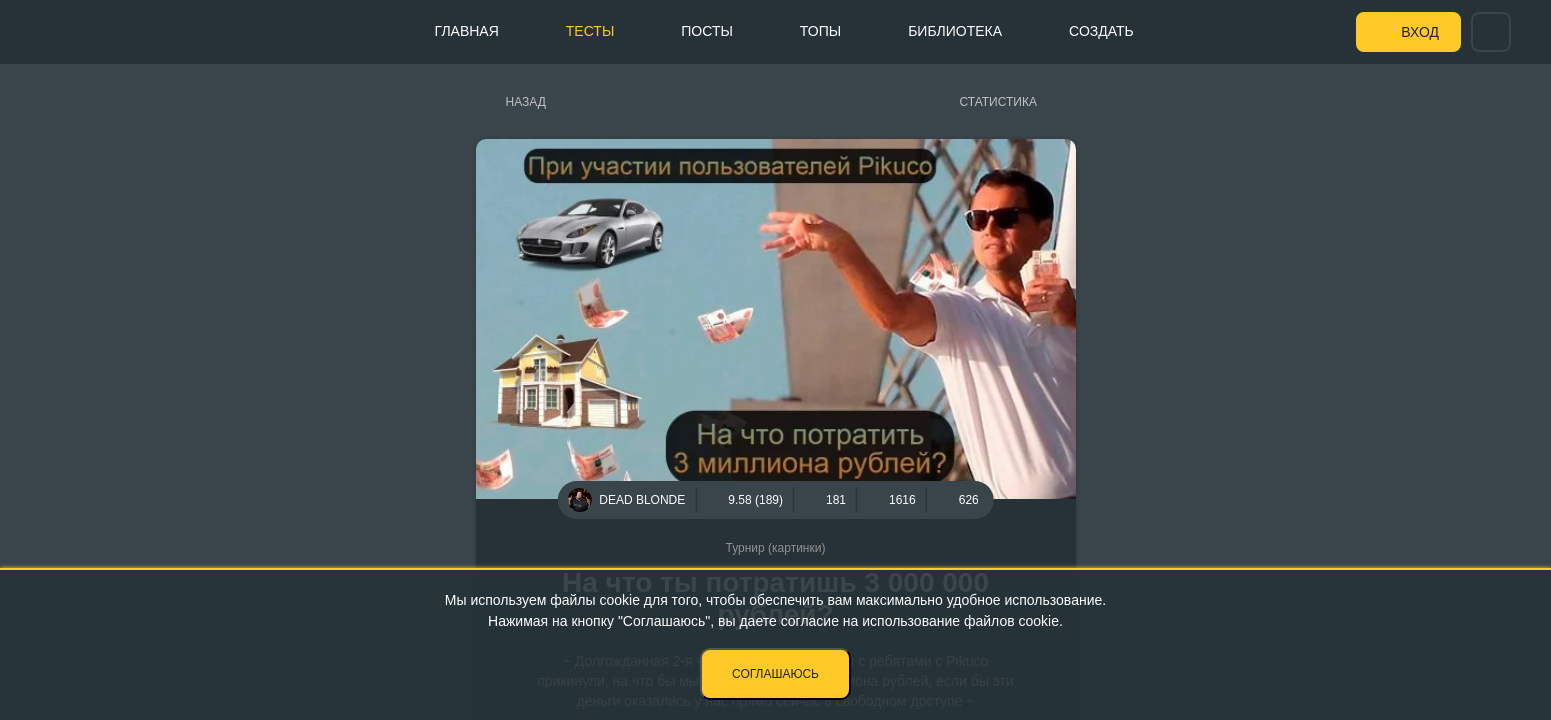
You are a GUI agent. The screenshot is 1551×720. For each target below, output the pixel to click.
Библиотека (955, 31)
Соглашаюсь (775, 674)
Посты (707, 31)
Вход (1420, 32)
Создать (1101, 31)
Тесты (590, 31)
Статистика (998, 102)
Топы (820, 31)
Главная (467, 31)
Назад (526, 102)
